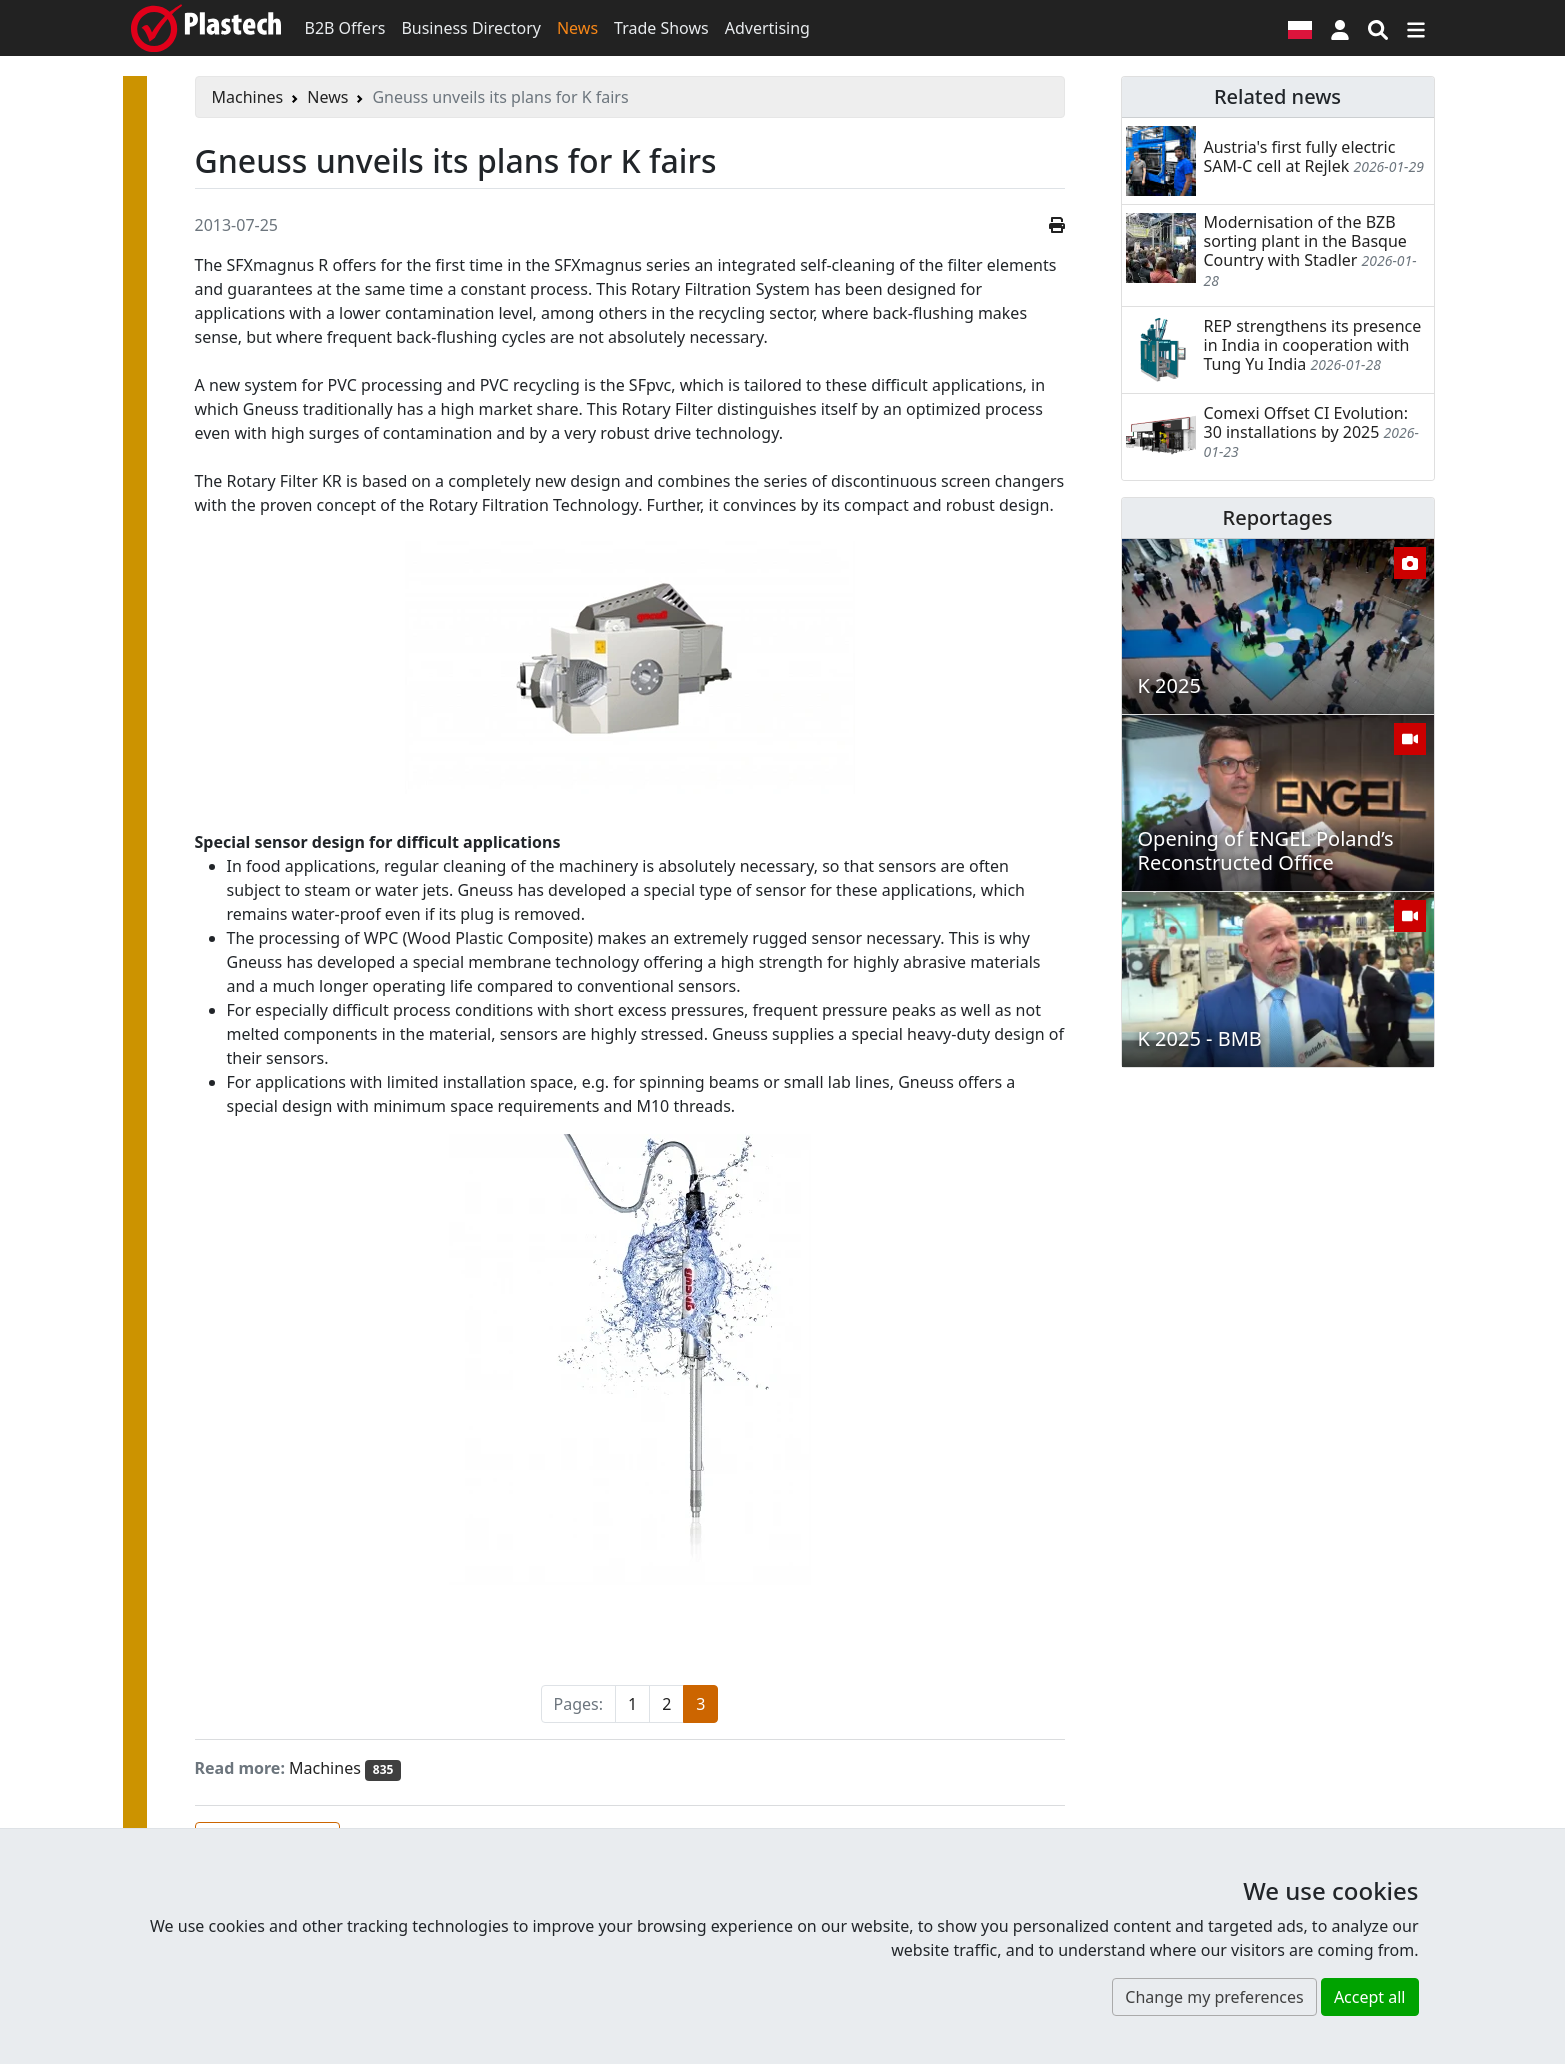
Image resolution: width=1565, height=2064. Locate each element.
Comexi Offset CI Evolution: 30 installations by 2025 (1306, 422)
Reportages (1278, 517)
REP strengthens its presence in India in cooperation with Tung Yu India (1313, 345)
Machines (248, 97)
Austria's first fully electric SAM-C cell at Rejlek (1300, 156)
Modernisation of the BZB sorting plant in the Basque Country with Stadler (1305, 241)
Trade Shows (661, 28)
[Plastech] (206, 28)
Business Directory (471, 28)
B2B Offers (345, 28)
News (577, 28)
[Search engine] (1378, 28)
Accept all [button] (1370, 1997)
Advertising (767, 28)
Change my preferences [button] (1214, 1997)
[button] (1340, 28)
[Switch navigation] (1416, 28)
